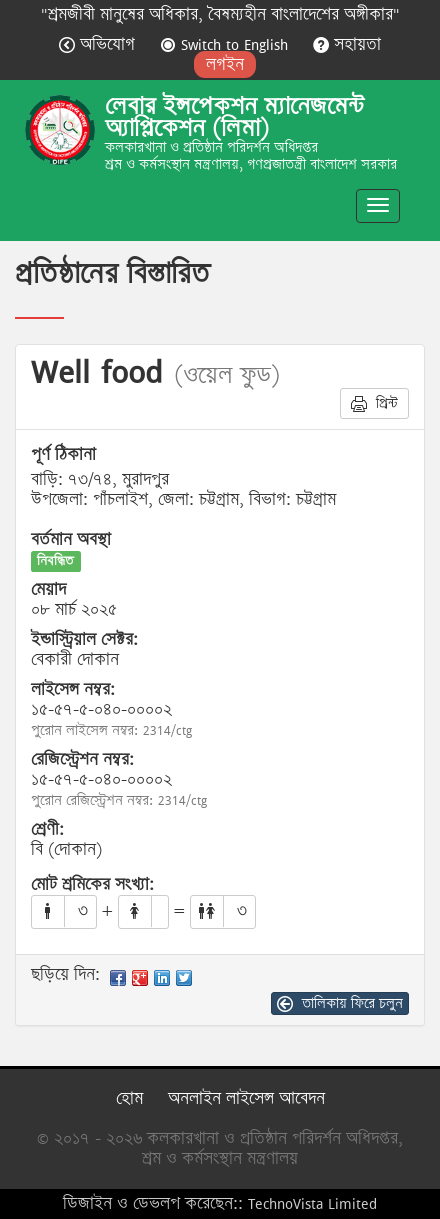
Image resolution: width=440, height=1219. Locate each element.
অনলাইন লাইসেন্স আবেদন (246, 1098)
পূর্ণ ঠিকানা (63, 455)
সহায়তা (347, 44)
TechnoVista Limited (312, 1203)
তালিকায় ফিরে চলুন (340, 1003)
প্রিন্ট (374, 403)
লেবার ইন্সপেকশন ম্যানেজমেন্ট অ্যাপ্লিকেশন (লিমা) (234, 117)
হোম (129, 1098)
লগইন (225, 64)
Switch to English (226, 44)
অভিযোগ (99, 44)
